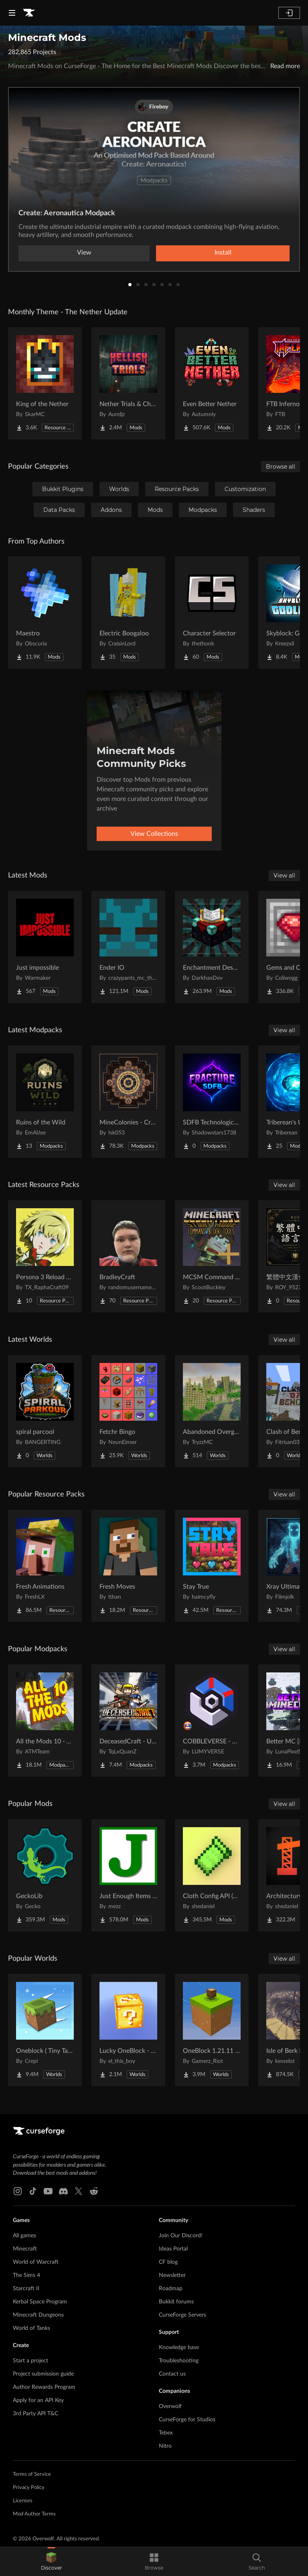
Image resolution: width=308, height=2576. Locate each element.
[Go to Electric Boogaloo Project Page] (128, 612)
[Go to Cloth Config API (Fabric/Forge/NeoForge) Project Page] (212, 1875)
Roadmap (170, 2288)
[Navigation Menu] (12, 13)
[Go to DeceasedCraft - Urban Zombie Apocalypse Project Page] (128, 1720)
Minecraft (25, 2249)
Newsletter (172, 2275)
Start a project (30, 2361)
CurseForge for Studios (187, 2419)
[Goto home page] (28, 12)
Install (223, 252)
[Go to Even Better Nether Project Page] (212, 383)
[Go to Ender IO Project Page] (128, 947)
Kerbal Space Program (40, 2302)
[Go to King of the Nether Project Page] (45, 383)
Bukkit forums (176, 2302)
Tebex (166, 2433)
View (84, 252)
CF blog (168, 2262)
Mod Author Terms (34, 2514)
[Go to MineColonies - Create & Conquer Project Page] (128, 1101)
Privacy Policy (29, 2487)
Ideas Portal (173, 2249)
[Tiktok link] (33, 2191)
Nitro (165, 2446)
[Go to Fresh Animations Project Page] (45, 1566)
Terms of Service (32, 2474)
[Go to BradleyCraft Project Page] (128, 1256)
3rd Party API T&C (35, 2413)
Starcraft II (26, 2288)
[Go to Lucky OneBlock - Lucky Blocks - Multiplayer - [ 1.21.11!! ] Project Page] (128, 2030)
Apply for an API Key (38, 2400)
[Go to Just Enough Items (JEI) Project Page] (128, 1875)
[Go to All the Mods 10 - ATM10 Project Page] (45, 1720)
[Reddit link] (94, 2191)
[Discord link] (63, 2191)
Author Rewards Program (44, 2387)
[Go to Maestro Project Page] (45, 612)
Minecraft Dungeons (38, 2315)
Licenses (22, 2500)
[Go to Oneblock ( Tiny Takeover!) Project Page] (45, 2030)
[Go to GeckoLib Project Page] (45, 1875)
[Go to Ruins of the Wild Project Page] (45, 1101)
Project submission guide (43, 2374)
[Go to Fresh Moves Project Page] (128, 1566)
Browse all (280, 466)
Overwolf (170, 2406)
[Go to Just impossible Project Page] (45, 947)
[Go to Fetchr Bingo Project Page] (128, 1411)
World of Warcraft (36, 2262)
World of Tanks (31, 2328)
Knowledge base (179, 2347)
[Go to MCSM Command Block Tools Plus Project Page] (212, 1256)
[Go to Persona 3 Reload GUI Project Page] (45, 1256)
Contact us (172, 2374)
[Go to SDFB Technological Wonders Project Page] (212, 1101)
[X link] (78, 2191)
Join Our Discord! (181, 2235)
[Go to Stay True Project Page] (212, 1566)
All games (24, 2235)
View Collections (154, 834)
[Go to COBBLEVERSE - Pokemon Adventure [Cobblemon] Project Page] (212, 1720)
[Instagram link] (17, 2191)
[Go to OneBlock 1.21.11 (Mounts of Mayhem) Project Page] (212, 2030)
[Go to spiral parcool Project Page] (45, 1411)
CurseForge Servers (182, 2315)
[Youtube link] (48, 2191)
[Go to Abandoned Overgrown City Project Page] (212, 1411)
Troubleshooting (179, 2361)
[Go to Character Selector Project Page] (212, 612)
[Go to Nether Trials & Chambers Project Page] (128, 383)
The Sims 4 (26, 2275)
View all (284, 875)
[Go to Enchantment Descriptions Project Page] (212, 947)
